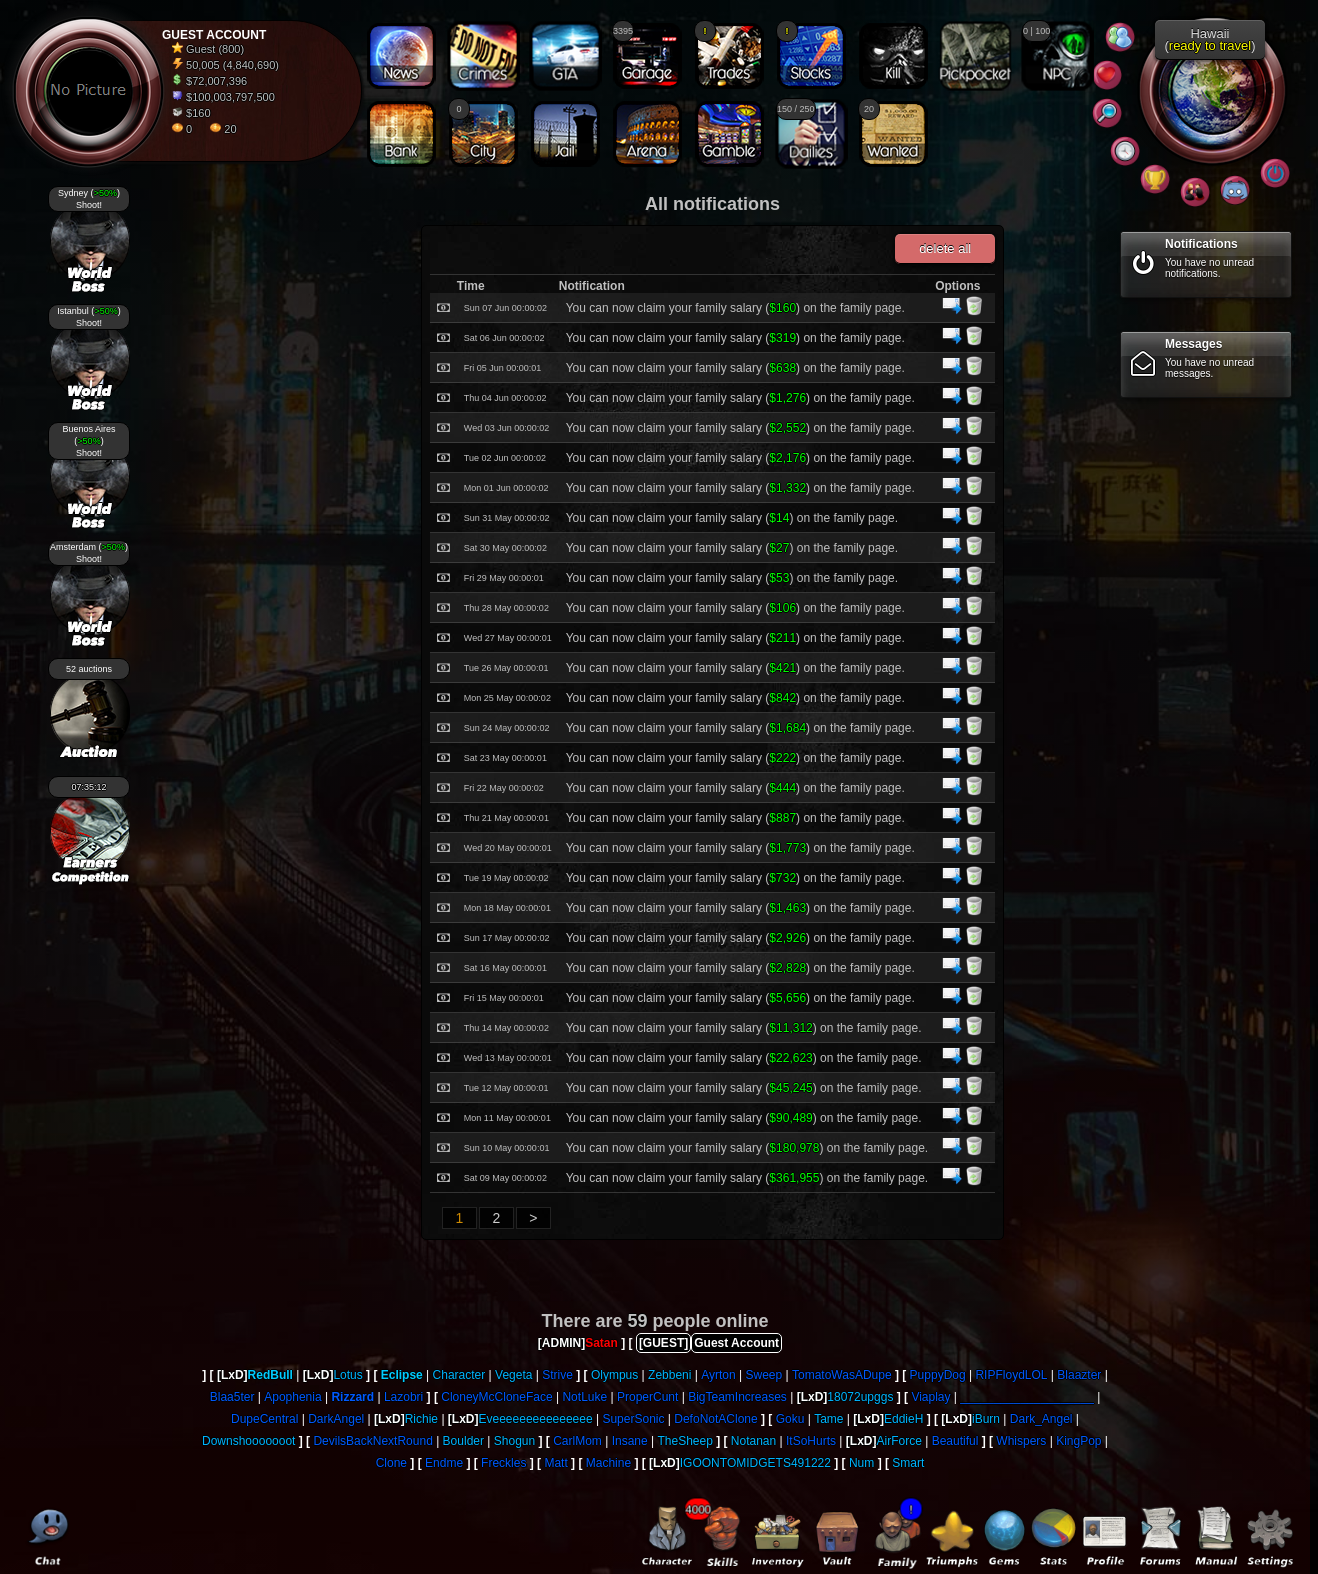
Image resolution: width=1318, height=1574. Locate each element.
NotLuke (584, 1397)
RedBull (270, 1375)
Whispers (1021, 1441)
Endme (444, 1463)
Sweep (764, 1375)
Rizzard (352, 1397)
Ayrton (718, 1375)
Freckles (503, 1463)
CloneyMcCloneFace (496, 1397)
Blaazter (1079, 1375)
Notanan (753, 1441)
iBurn (986, 1419)
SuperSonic (633, 1419)
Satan (601, 1343)
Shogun (514, 1441)
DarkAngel (336, 1419)
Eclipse (402, 1375)
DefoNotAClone (715, 1419)
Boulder (463, 1441)
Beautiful (955, 1441)
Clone (391, 1463)
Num (861, 1463)
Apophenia (292, 1397)
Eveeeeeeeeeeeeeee (536, 1419)
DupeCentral (264, 1419)
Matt (555, 1463)
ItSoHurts (811, 1441)
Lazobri (403, 1397)
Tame (828, 1419)
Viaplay (930, 1397)
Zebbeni (669, 1375)
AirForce (899, 1441)
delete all (945, 248)
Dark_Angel (1041, 1419)
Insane (630, 1441)
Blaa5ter (232, 1397)
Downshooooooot (248, 1441)
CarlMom (577, 1441)
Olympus (614, 1375)
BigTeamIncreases (737, 1397)
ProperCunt (647, 1397)
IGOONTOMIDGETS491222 (755, 1463)
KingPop (1078, 1441)
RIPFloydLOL (1011, 1375)
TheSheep (684, 1441)
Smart (908, 1463)
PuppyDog (938, 1375)
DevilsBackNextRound (372, 1441)
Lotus (347, 1375)
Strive (557, 1375)
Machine (608, 1463)
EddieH (903, 1419)
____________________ (1026, 1397)
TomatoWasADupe (842, 1375)
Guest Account (736, 1343)
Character (459, 1375)
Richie (421, 1419)
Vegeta (513, 1375)
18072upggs (860, 1397)
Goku (790, 1419)
